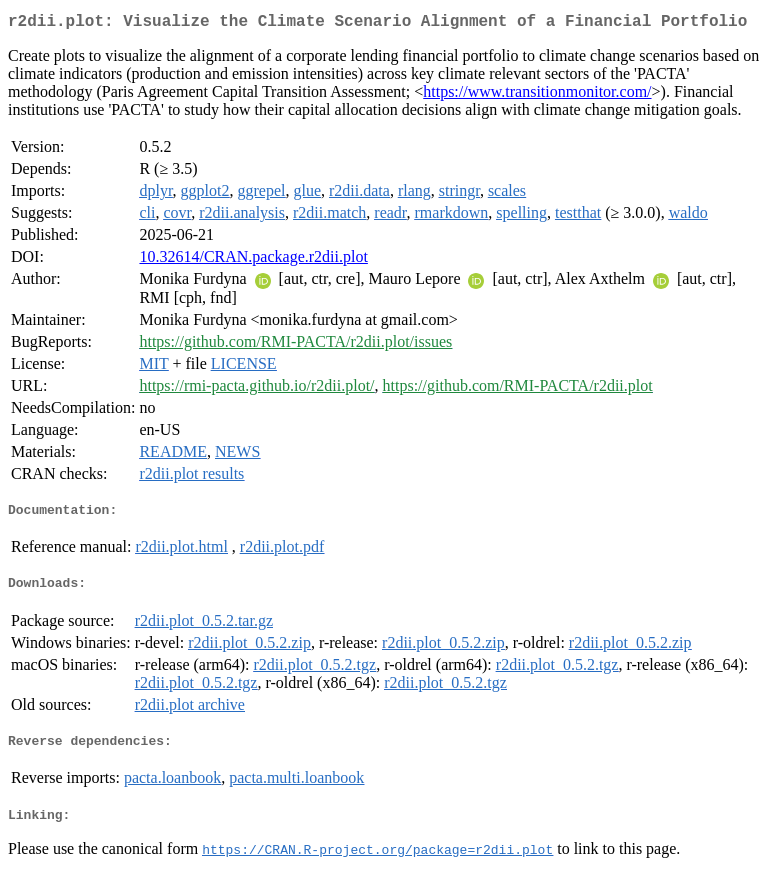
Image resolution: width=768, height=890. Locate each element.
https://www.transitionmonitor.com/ (537, 95)
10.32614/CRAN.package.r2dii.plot (253, 260)
